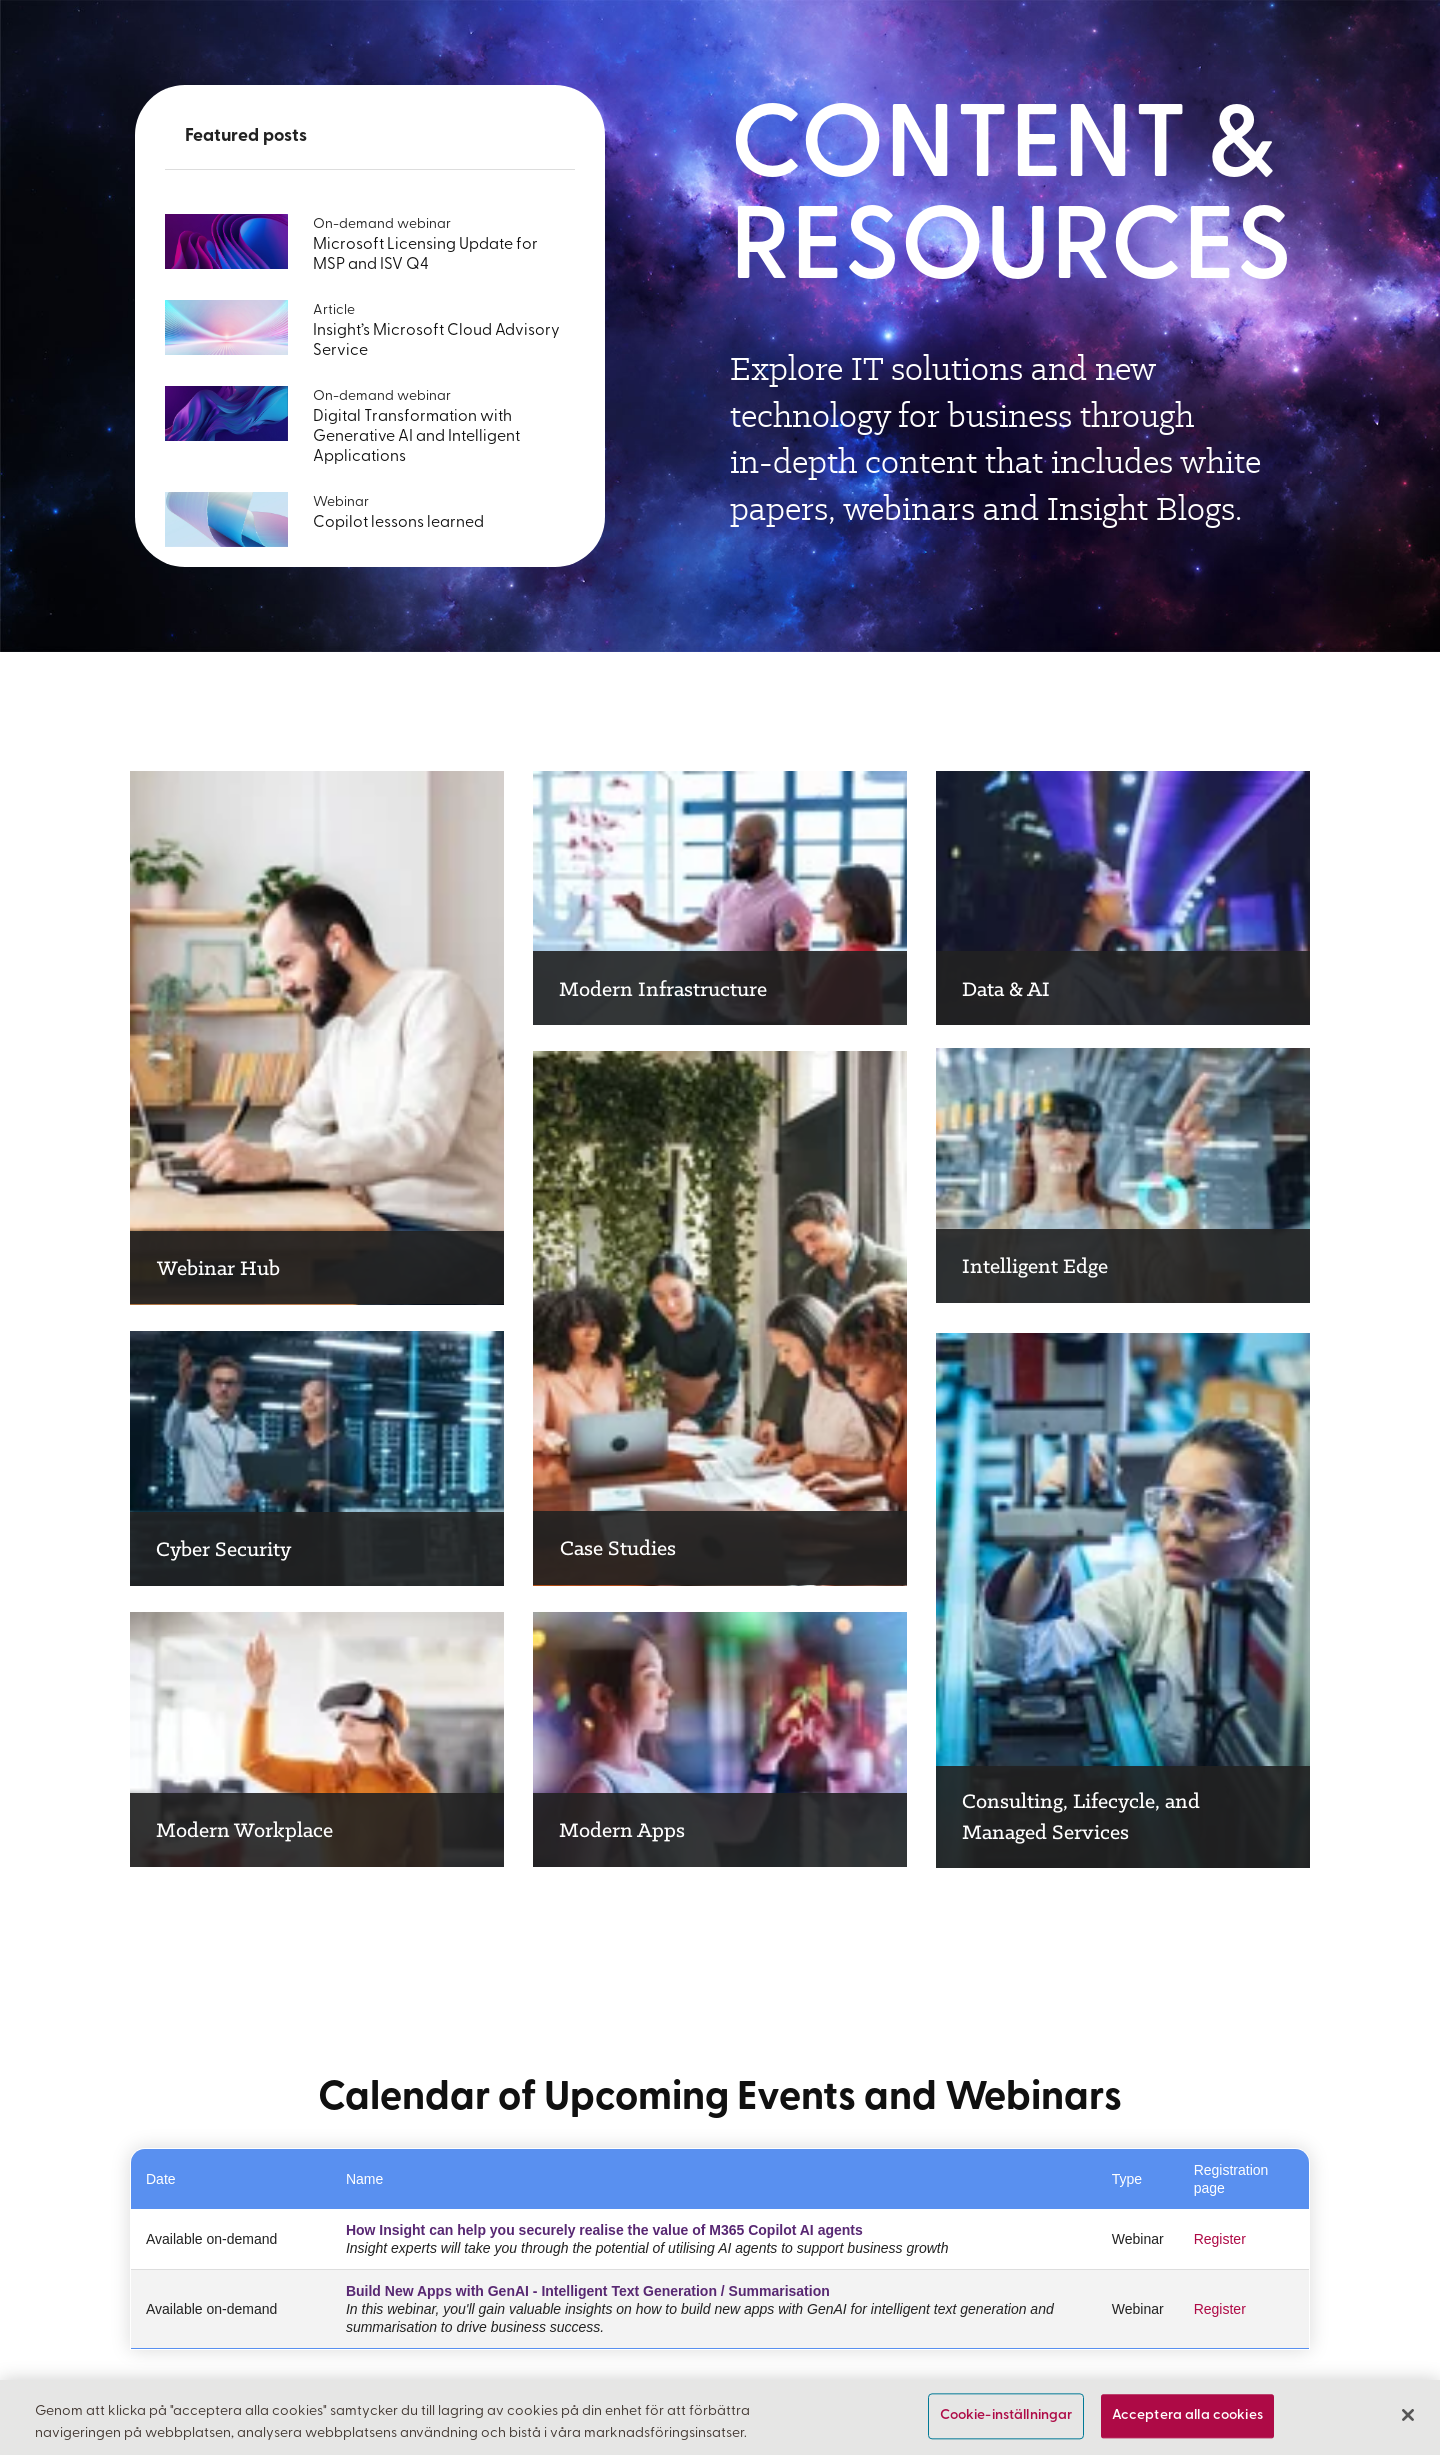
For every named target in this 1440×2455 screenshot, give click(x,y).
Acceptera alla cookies (1187, 2416)
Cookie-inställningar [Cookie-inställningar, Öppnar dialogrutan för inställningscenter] (1006, 2416)
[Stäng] (1408, 2415)
